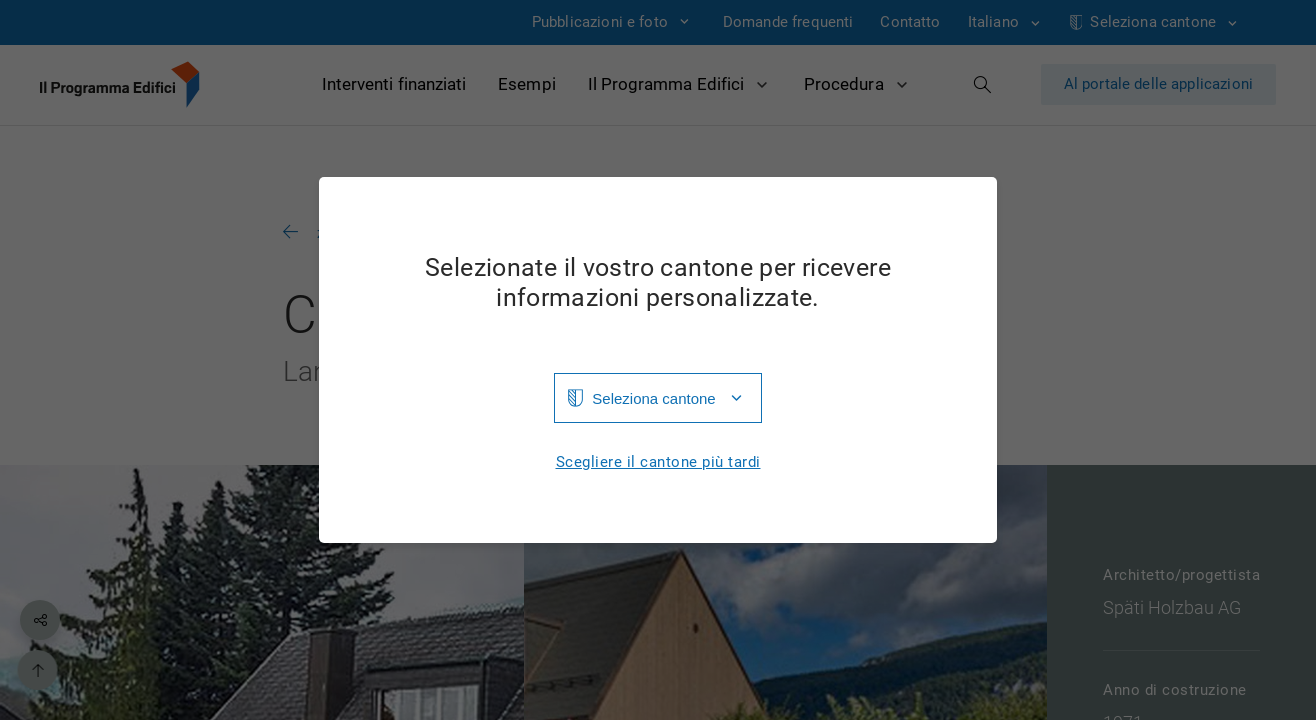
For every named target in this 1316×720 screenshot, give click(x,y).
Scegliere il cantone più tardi (658, 462)
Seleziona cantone (653, 398)
